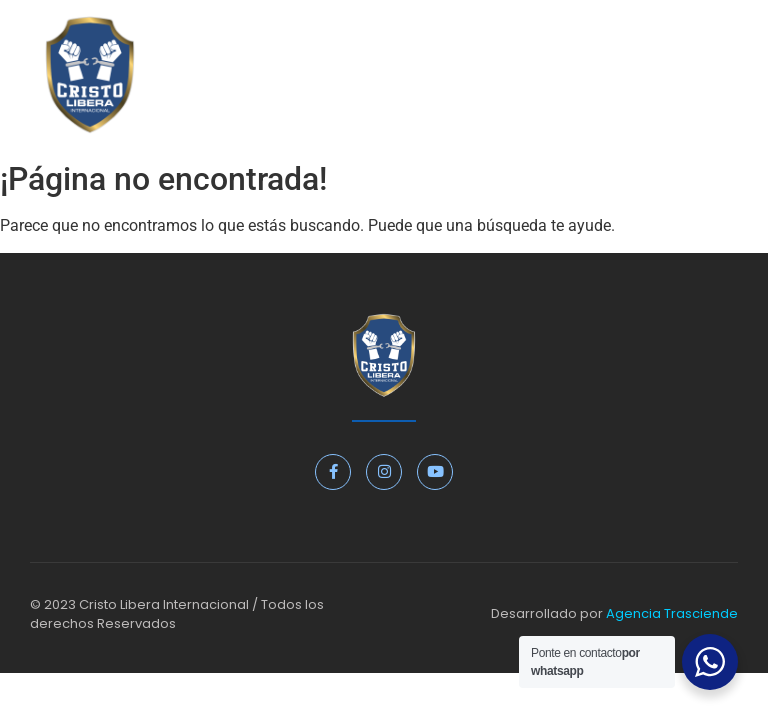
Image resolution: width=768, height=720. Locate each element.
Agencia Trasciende (672, 613)
